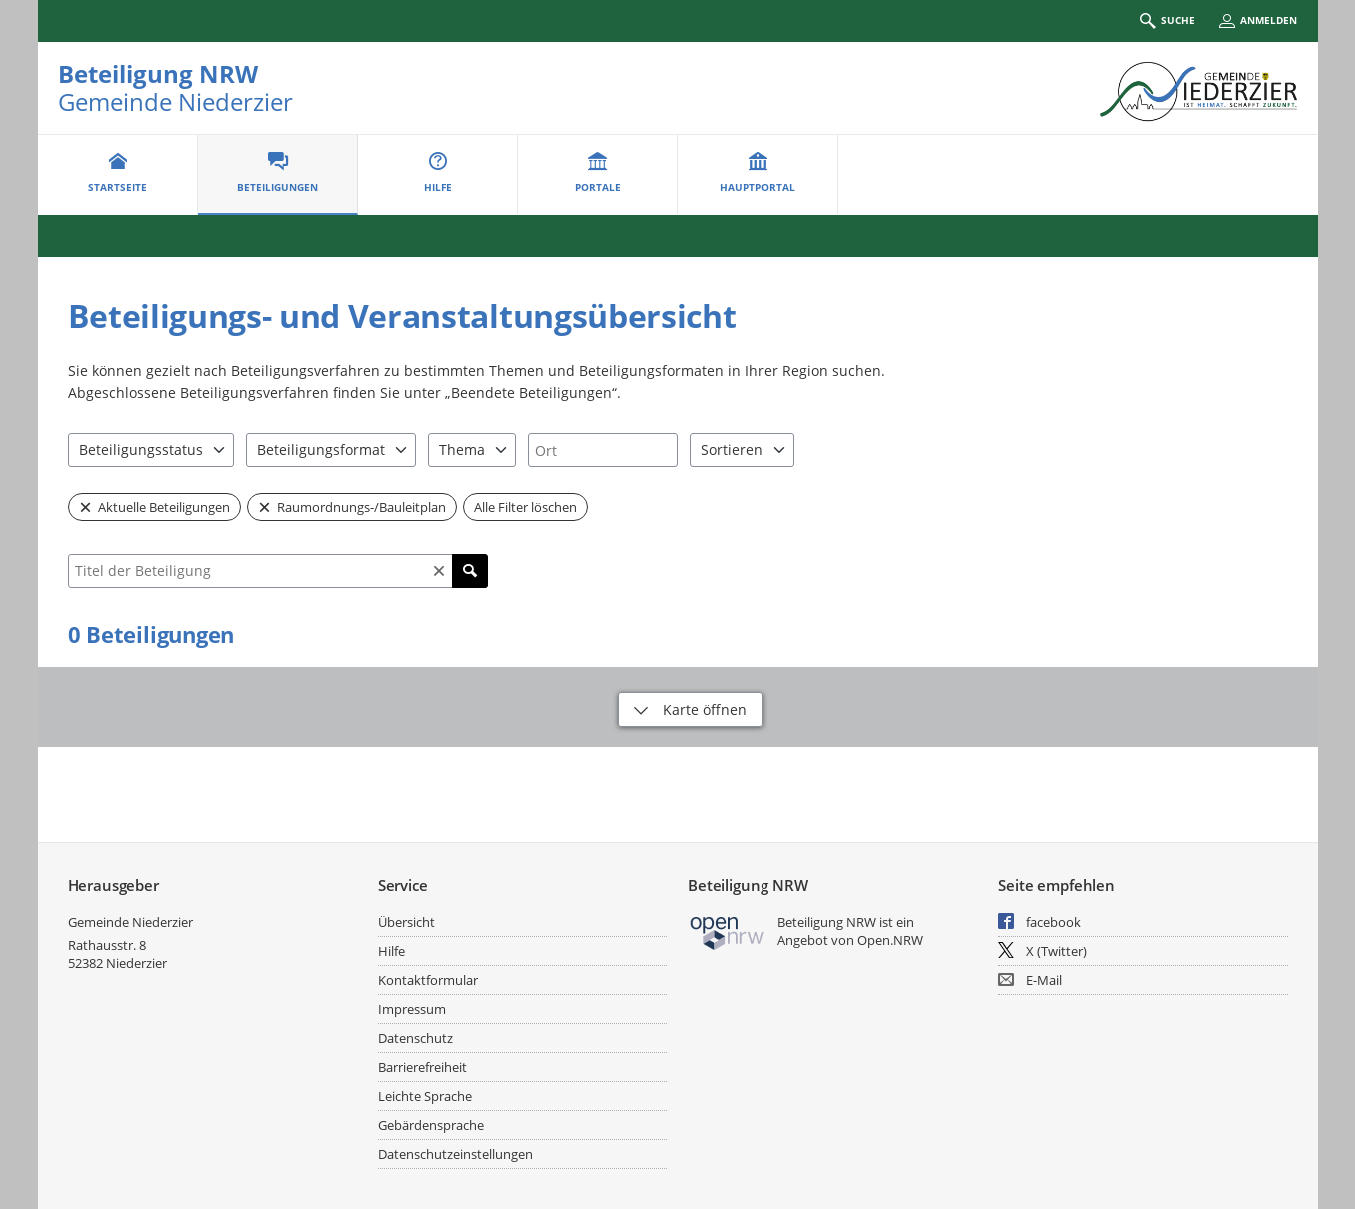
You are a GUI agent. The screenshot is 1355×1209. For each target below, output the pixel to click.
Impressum (412, 1009)
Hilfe (391, 951)
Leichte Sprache (425, 1096)
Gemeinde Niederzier (130, 922)
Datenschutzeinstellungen (455, 1154)
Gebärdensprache (431, 1125)
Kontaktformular (428, 980)
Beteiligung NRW (158, 73)
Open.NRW (890, 940)
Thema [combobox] (462, 449)
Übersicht (406, 922)
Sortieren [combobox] (732, 449)
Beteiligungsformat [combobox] (321, 449)
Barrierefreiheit (422, 1067)
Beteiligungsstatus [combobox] (141, 449)
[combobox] (603, 450)
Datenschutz (415, 1038)
